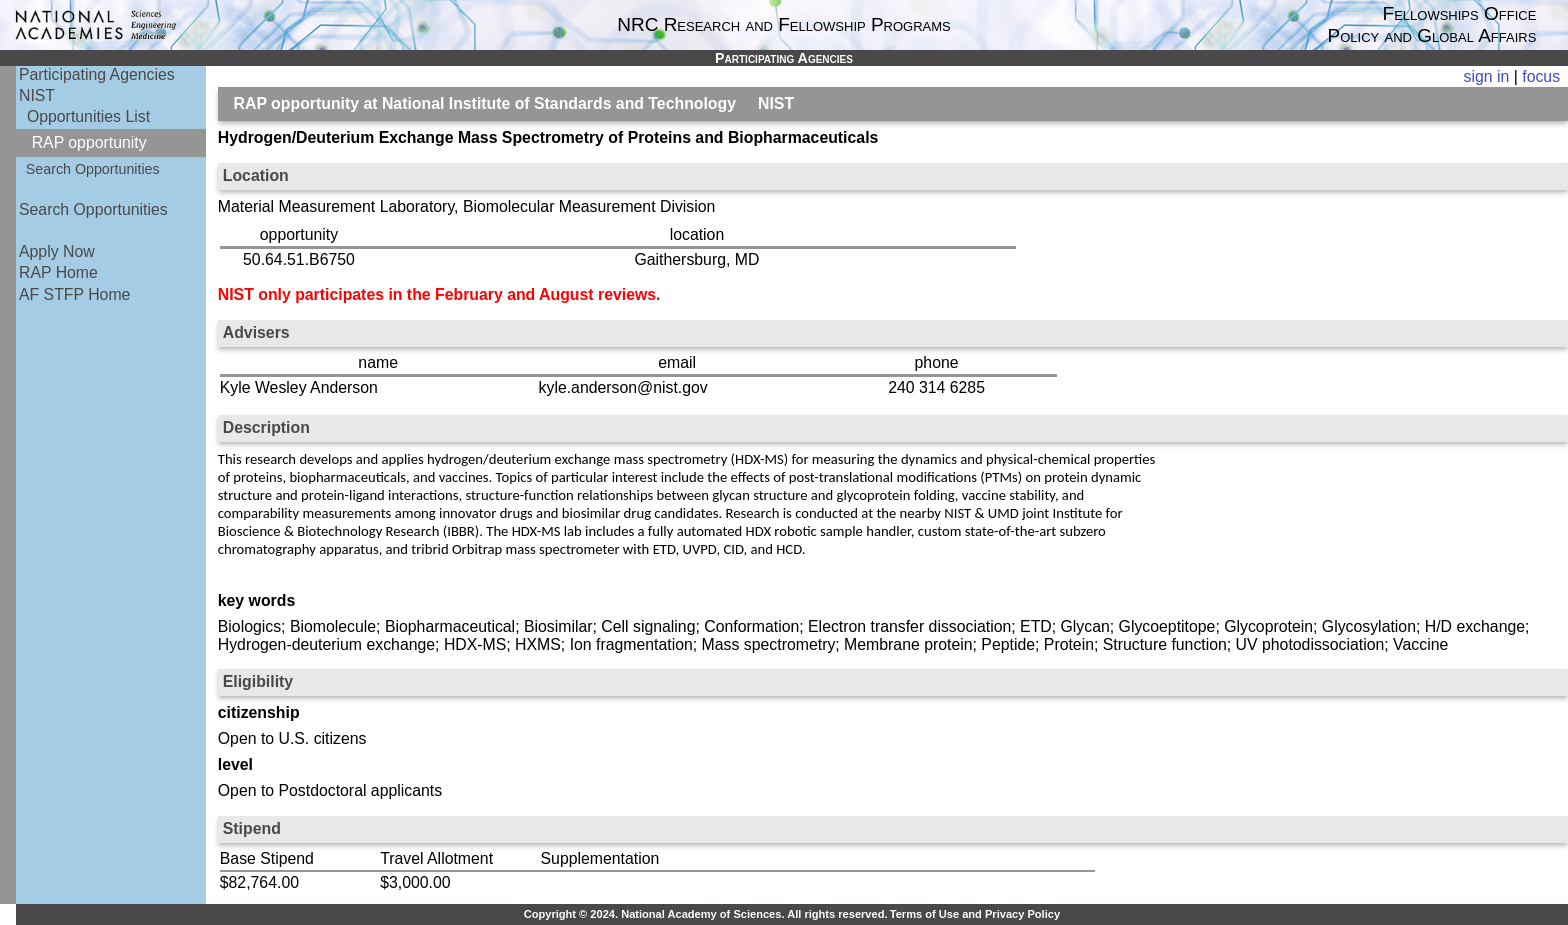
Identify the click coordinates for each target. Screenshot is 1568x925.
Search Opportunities (93, 169)
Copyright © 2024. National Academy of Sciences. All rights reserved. (706, 914)
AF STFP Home (74, 294)
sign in (1487, 76)
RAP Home (58, 272)
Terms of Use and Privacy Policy (975, 914)
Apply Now (57, 251)
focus (1541, 76)
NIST (37, 95)
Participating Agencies (97, 74)
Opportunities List (88, 116)
